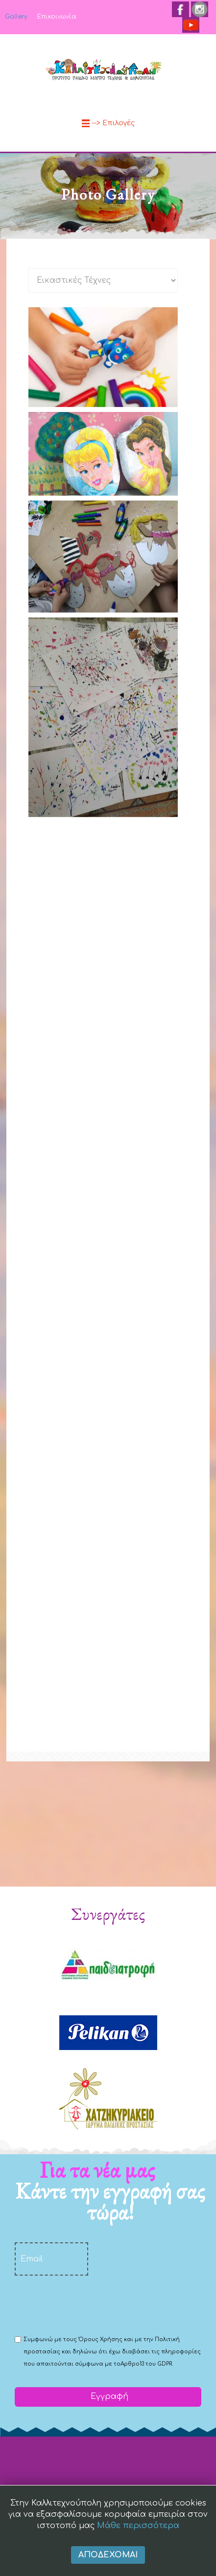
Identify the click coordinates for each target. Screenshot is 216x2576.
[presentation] (89, 2304)
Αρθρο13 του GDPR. (146, 2364)
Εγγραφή (108, 2396)
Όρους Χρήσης (100, 2339)
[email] (51, 2259)
